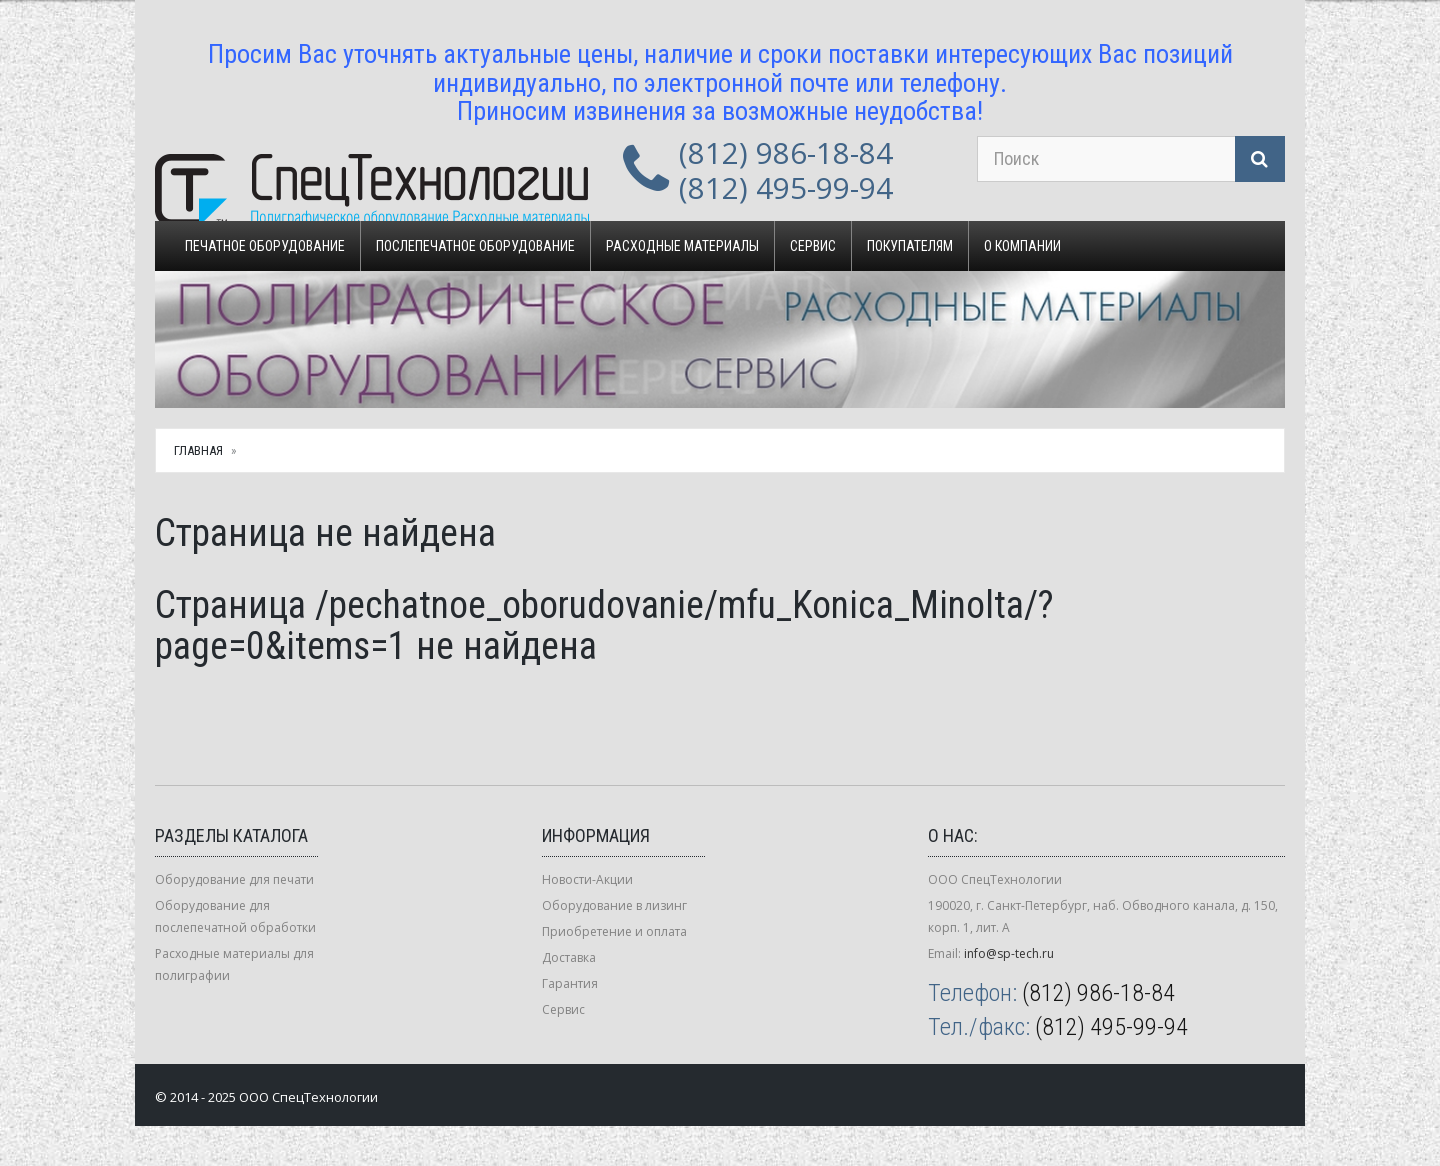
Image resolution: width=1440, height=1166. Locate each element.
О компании (1022, 246)
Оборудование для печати (234, 879)
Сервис (813, 246)
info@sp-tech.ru (1009, 953)
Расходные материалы (682, 246)
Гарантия (570, 983)
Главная (198, 450)
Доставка (569, 957)
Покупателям (910, 246)
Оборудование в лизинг (614, 905)
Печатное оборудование (265, 246)
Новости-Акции (587, 879)
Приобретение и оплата (614, 931)
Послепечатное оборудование (475, 246)
